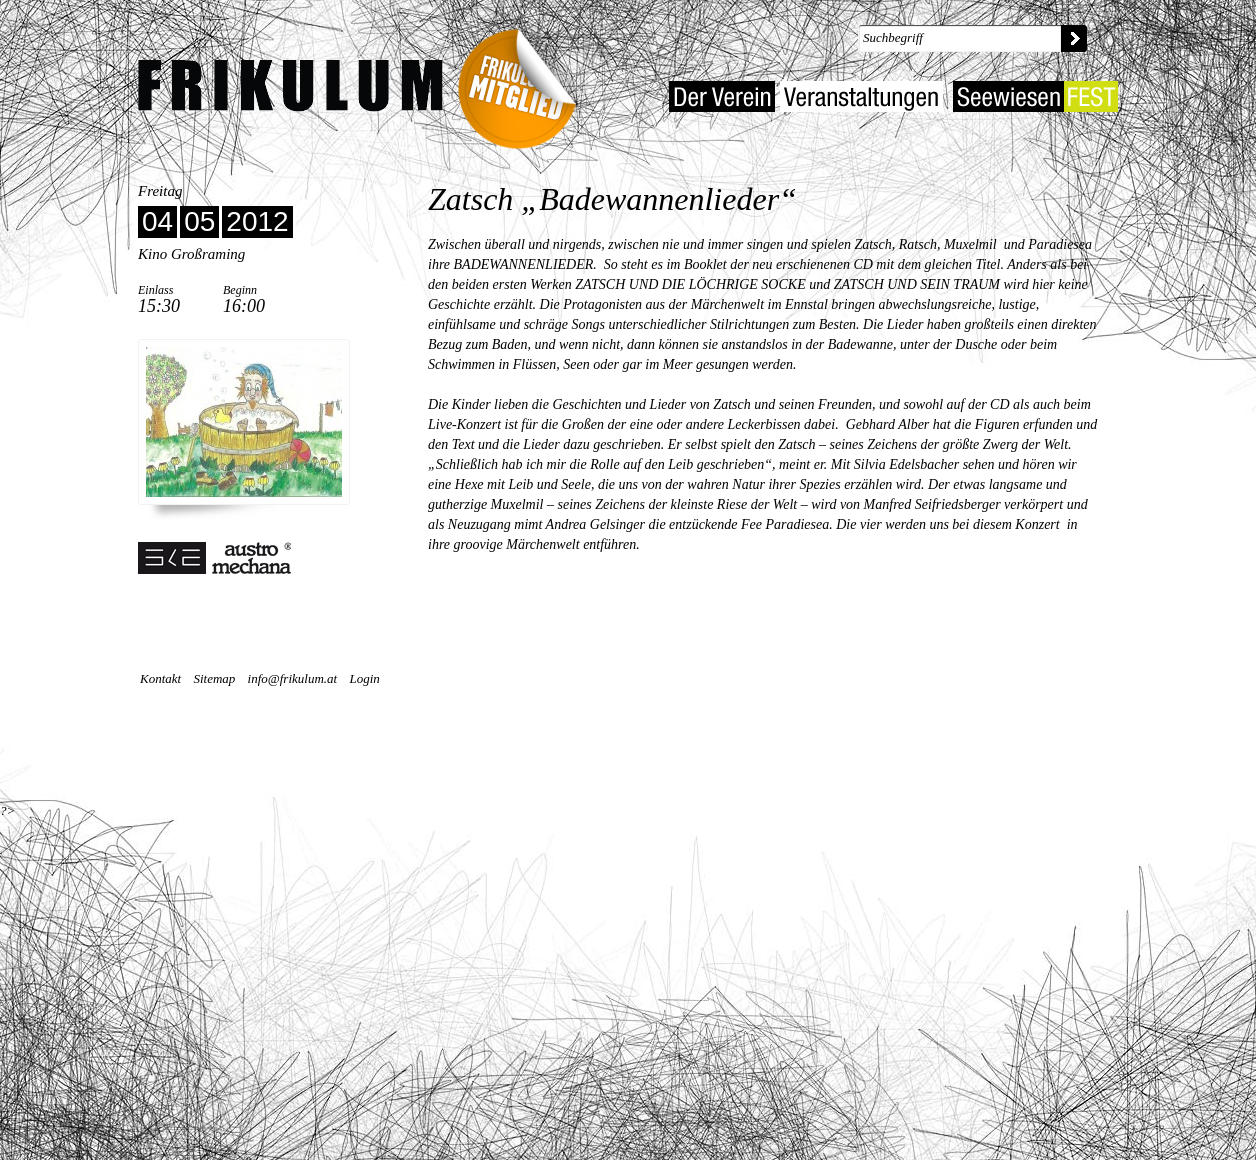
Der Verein (722, 96)
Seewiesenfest (1035, 96)
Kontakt (160, 678)
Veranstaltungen (861, 96)
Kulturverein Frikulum (290, 86)
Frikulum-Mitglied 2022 (524, 82)
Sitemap (214, 678)
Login (364, 678)
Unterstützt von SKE (215, 558)
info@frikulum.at (293, 678)
